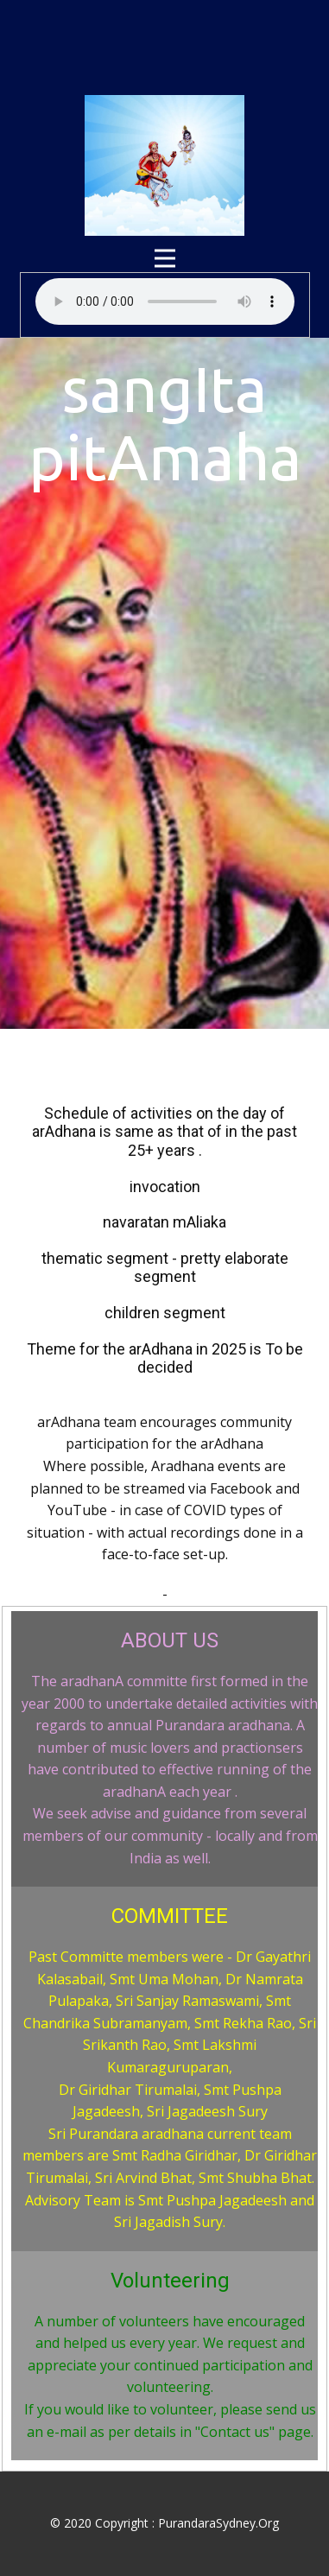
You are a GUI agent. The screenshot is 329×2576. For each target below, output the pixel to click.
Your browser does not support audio (164, 301)
